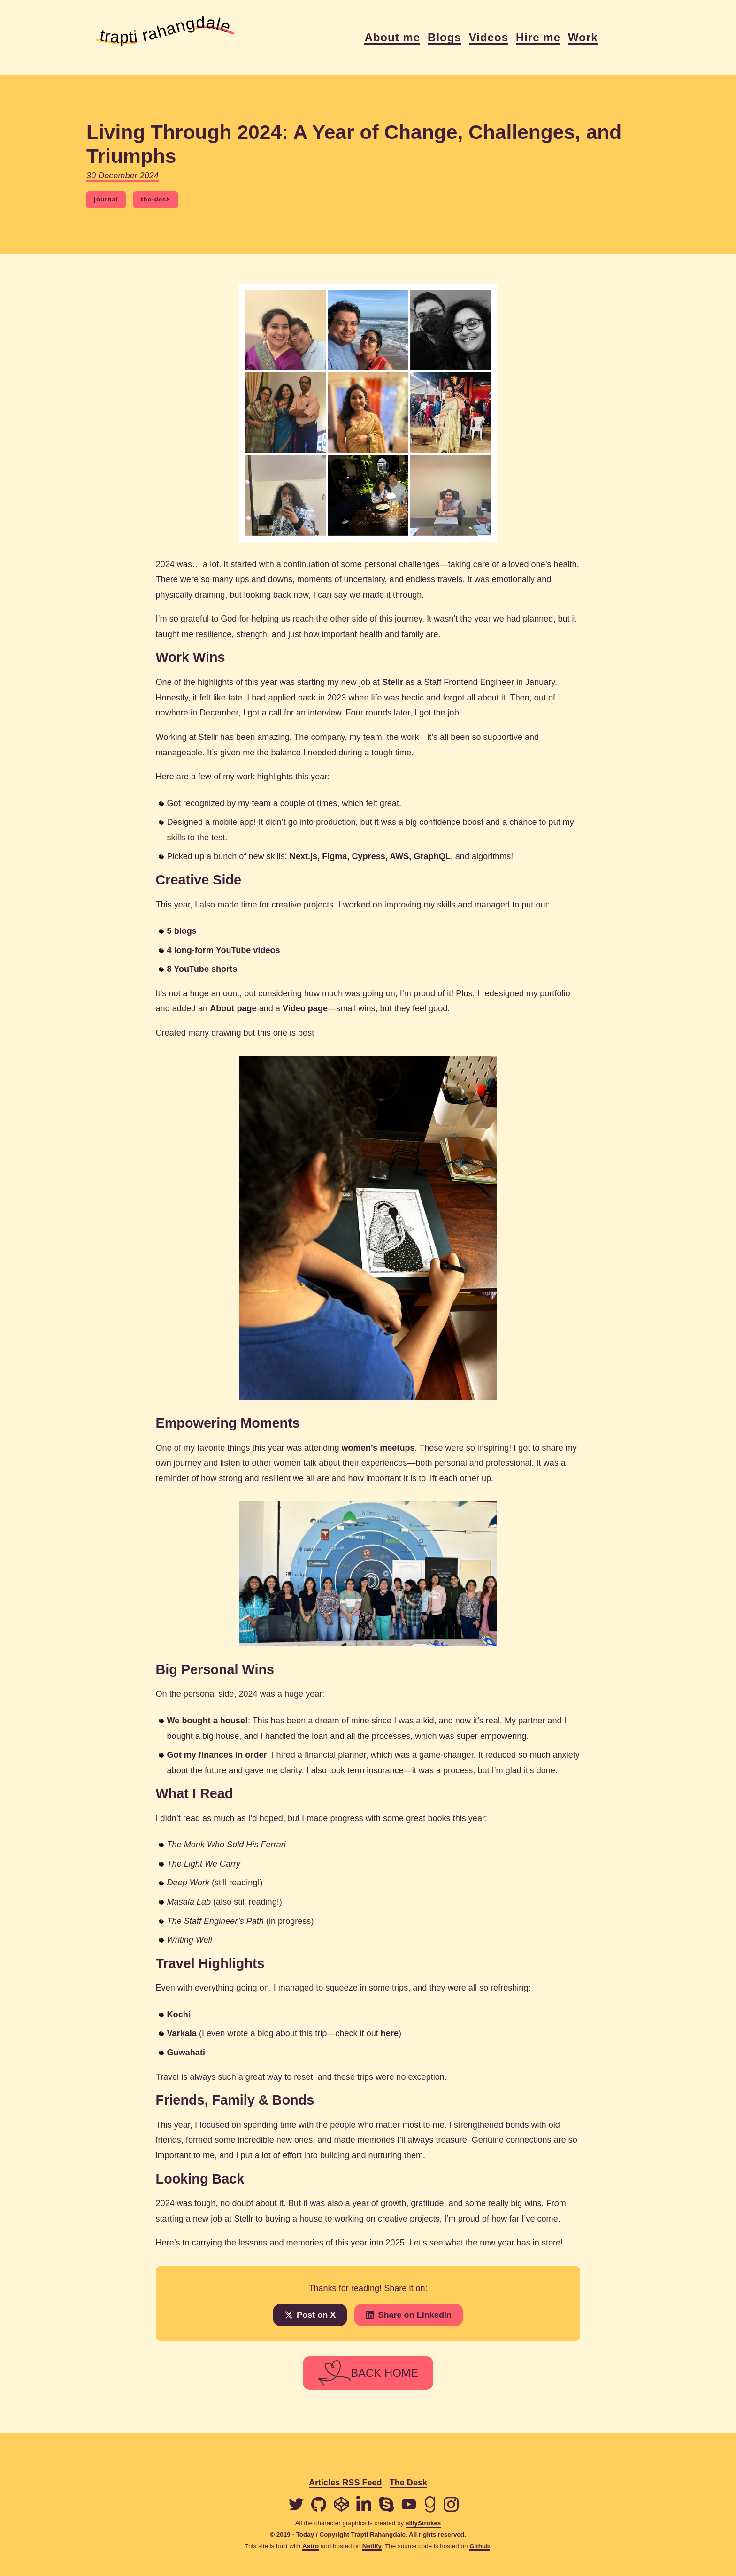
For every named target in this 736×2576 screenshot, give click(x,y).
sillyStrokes (423, 2523)
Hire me (538, 38)
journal (106, 199)
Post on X (310, 2315)
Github (479, 2546)
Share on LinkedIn (409, 2315)
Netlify (372, 2546)
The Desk (408, 2482)
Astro (310, 2546)
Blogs (444, 38)
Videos (488, 38)
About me (392, 38)
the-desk (155, 199)
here (390, 2033)
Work (583, 38)
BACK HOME (368, 2373)
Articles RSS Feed (345, 2482)
